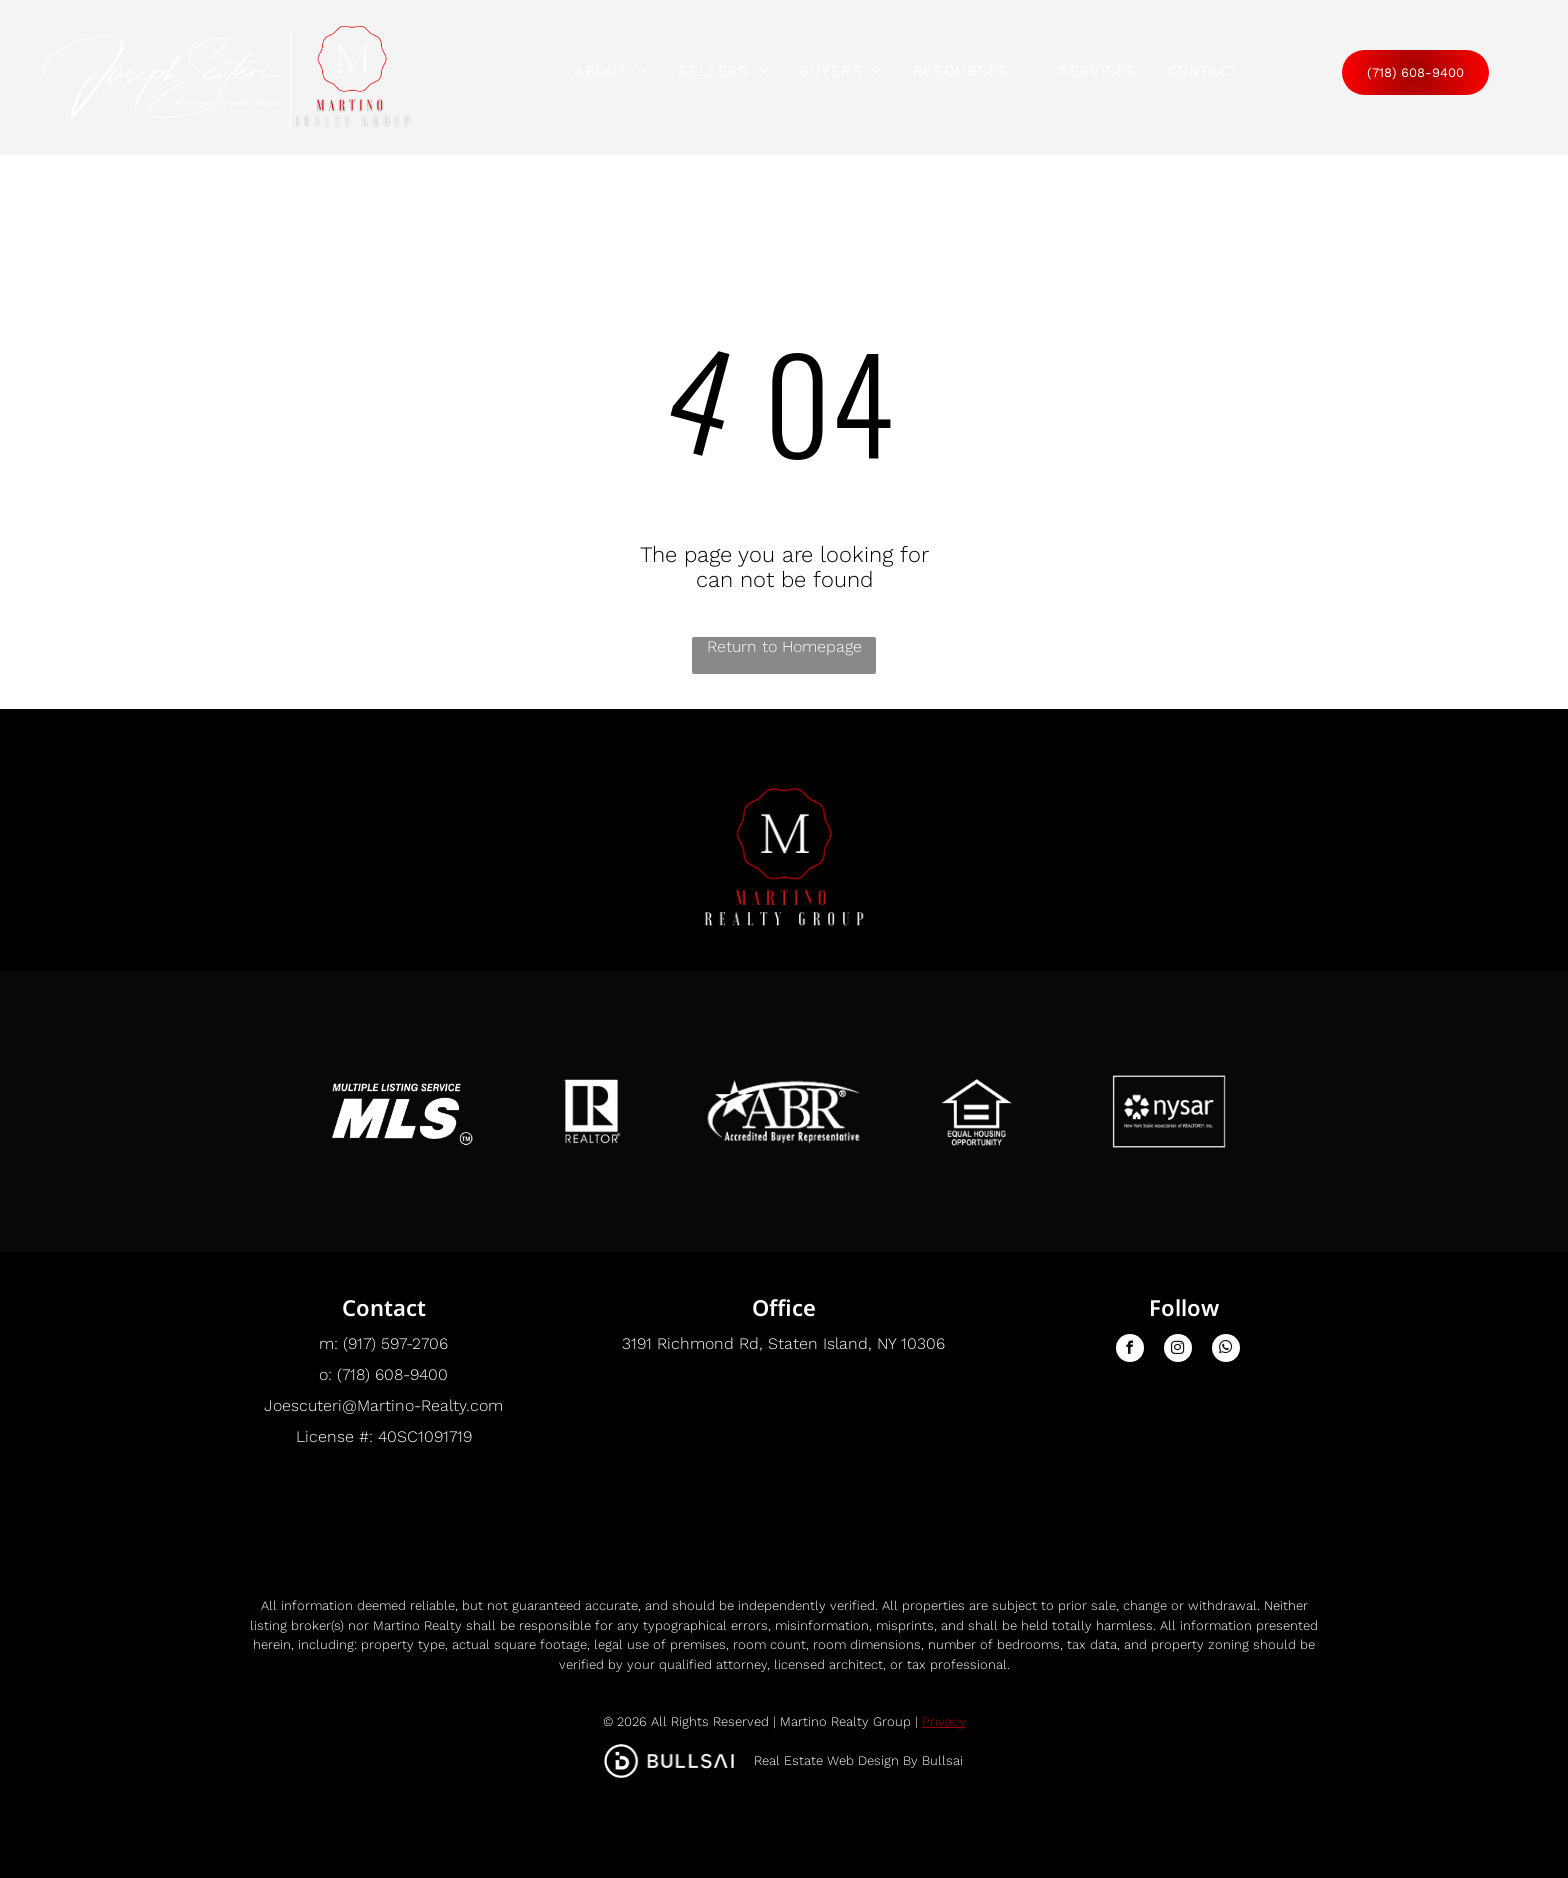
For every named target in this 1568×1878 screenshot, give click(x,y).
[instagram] (1178, 1350)
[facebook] (1130, 1350)
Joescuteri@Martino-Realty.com (383, 1405)
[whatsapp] (1226, 1350)
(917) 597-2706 (395, 1343)
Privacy (944, 1721)
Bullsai (942, 1760)
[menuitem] (611, 70)
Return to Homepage (784, 646)
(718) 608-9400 (392, 1374)
